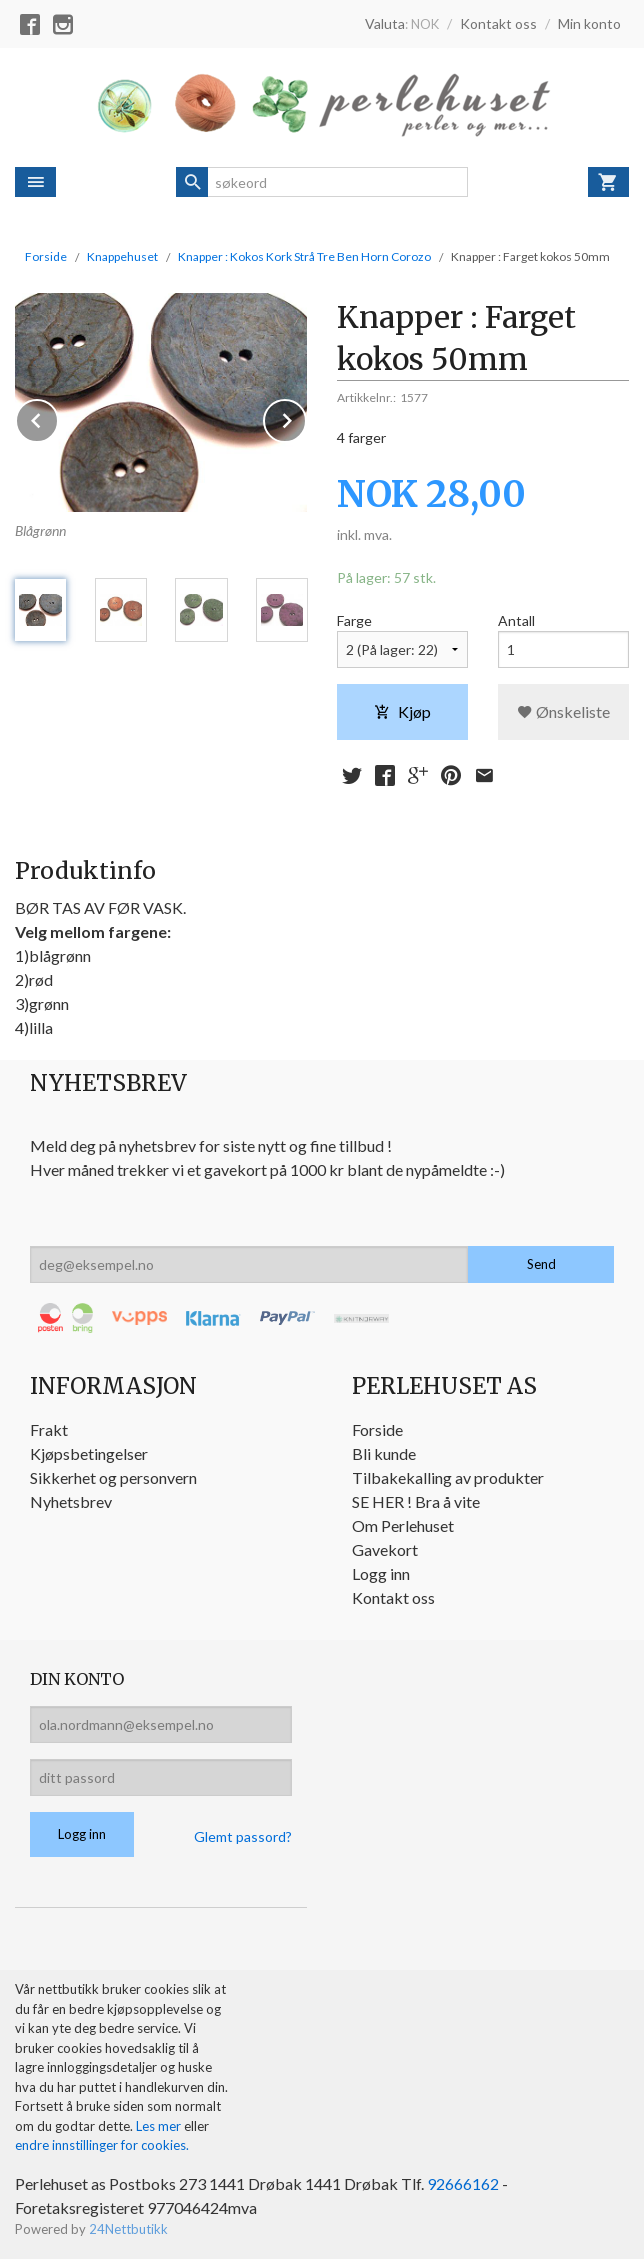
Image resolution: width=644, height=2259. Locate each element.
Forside (46, 256)
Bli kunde (384, 1453)
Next (306, 417)
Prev (58, 417)
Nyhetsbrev (71, 1501)
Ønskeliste (563, 711)
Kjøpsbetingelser (89, 1453)
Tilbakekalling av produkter (448, 1477)
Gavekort (385, 1549)
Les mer (160, 2126)
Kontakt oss (393, 1597)
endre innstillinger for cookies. (102, 2145)
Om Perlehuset (403, 1525)
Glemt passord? (243, 1836)
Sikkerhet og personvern (113, 1477)
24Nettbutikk (128, 2229)
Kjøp (402, 711)
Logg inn (381, 1573)
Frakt (49, 1429)
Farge (354, 620)
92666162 (463, 2183)
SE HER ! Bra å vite (416, 1501)
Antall (516, 620)
